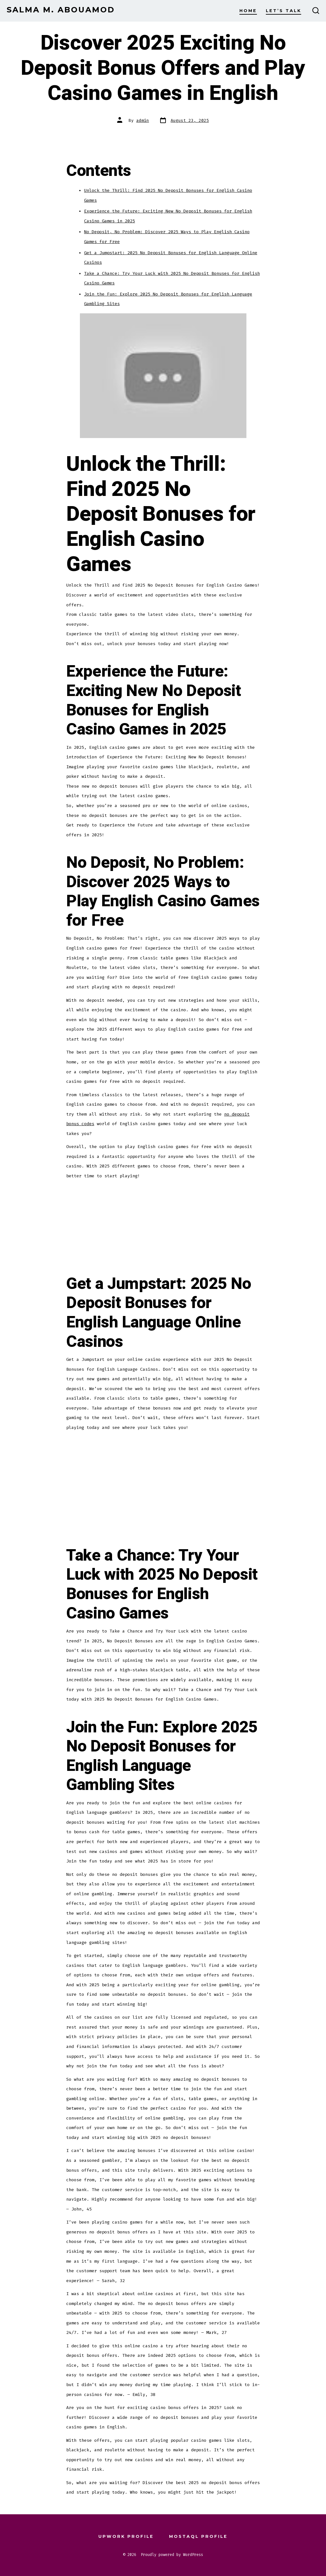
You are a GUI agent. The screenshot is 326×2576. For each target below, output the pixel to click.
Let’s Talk (283, 10)
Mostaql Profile (198, 2536)
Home (248, 10)
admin (142, 120)
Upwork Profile (126, 2536)
